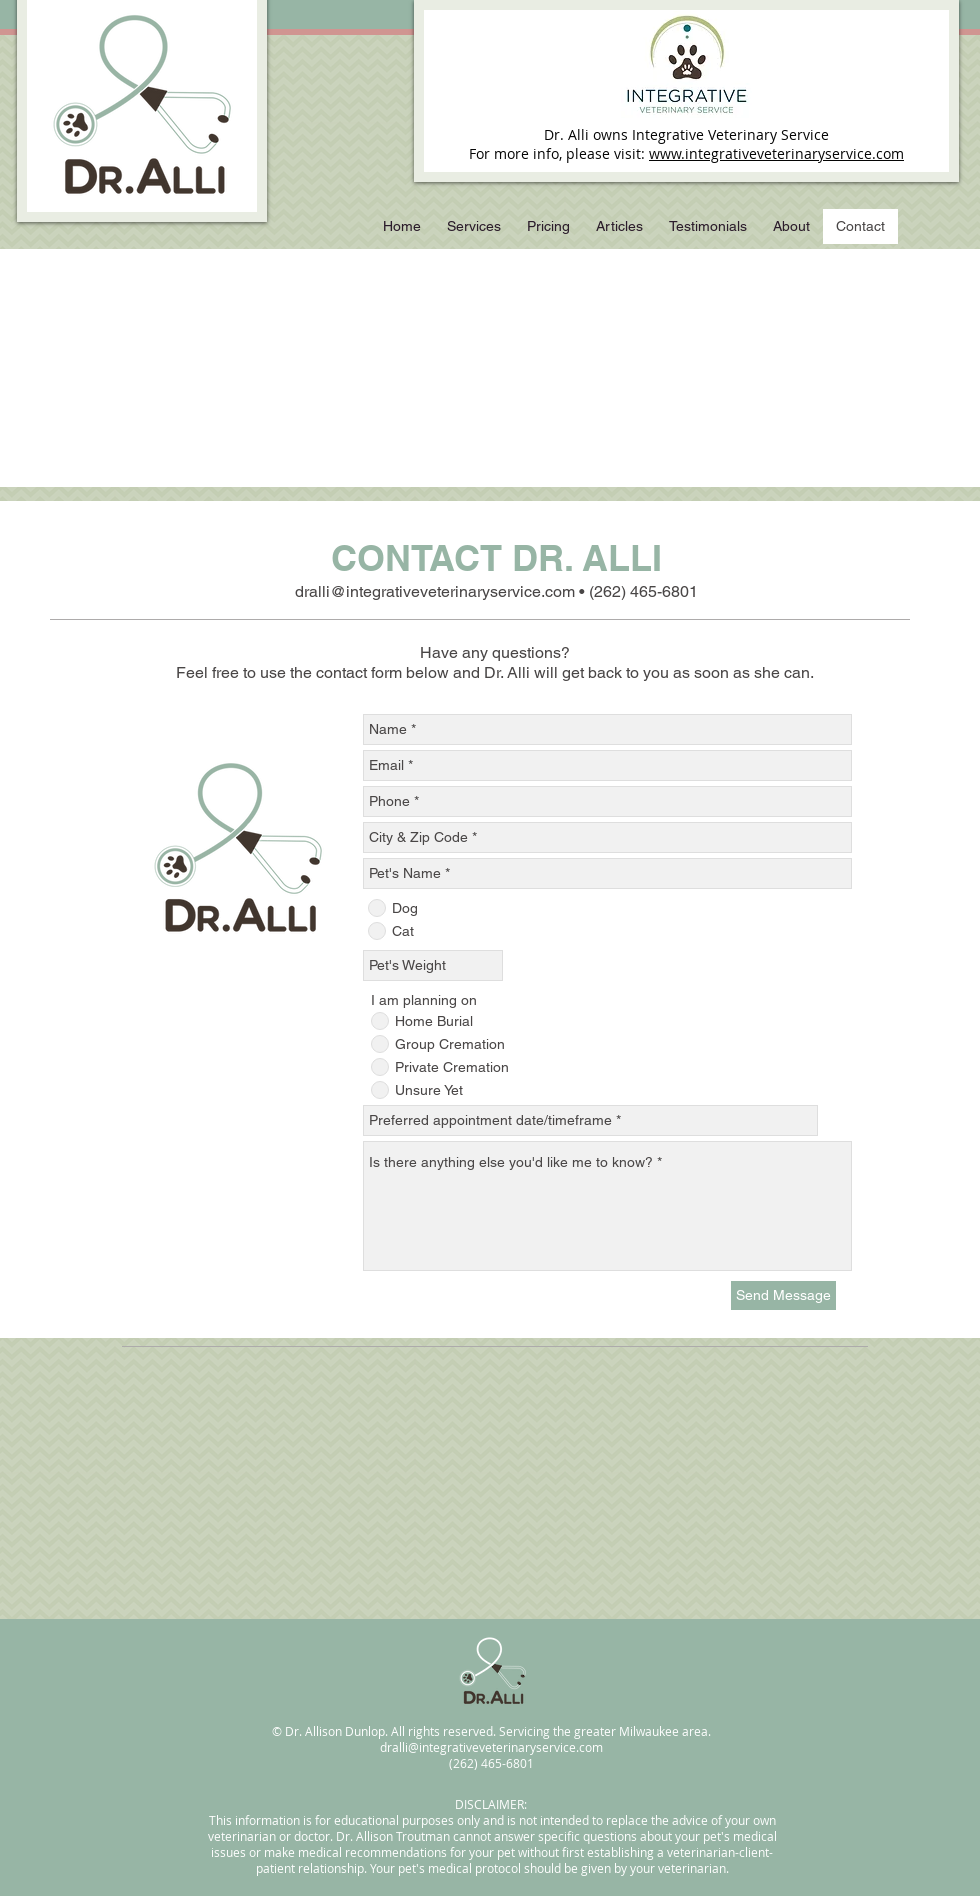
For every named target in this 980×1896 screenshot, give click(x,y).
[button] (474, 226)
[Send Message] (783, 1295)
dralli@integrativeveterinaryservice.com (435, 591)
